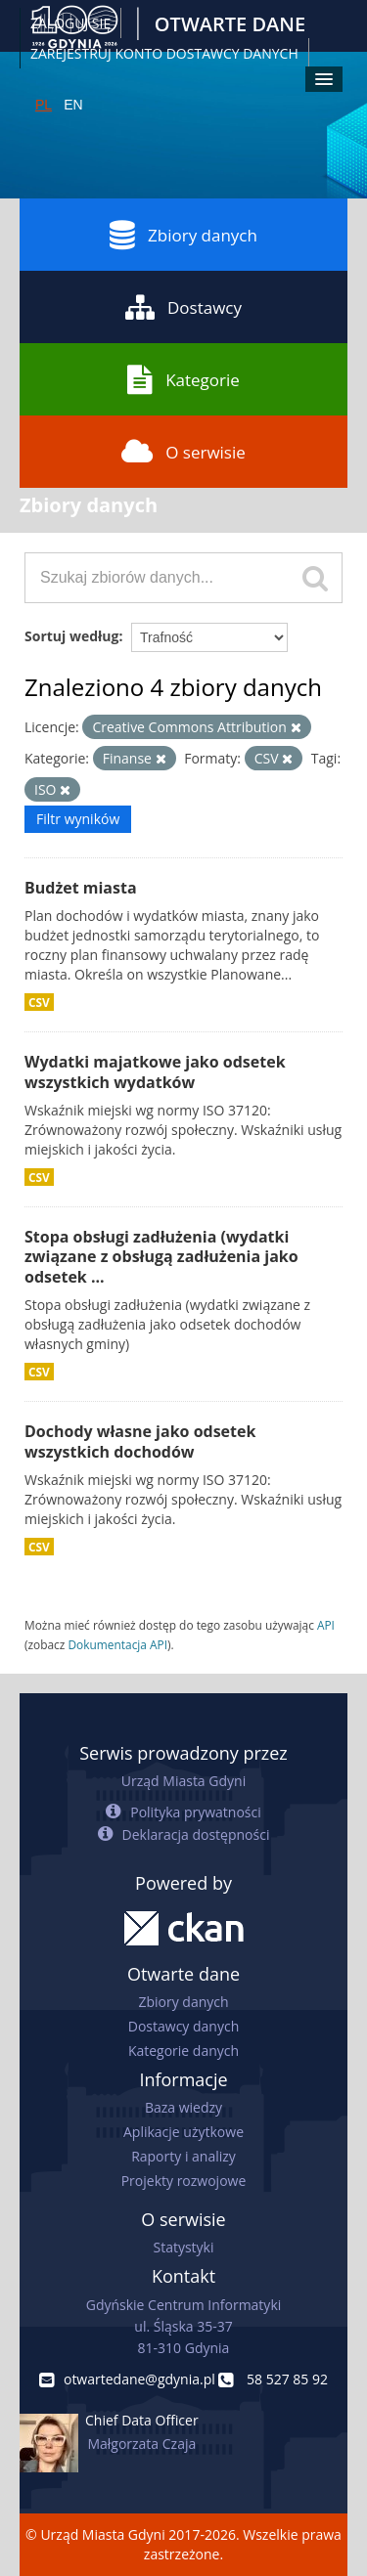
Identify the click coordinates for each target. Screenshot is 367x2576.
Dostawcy (183, 307)
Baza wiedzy (183, 2107)
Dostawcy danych (183, 2026)
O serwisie (183, 451)
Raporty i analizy (183, 2156)
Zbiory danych (183, 234)
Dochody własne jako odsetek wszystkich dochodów (139, 1441)
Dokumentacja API (117, 1644)
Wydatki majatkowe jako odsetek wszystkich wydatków (155, 1072)
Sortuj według (71, 636)
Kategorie (183, 379)
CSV (39, 1002)
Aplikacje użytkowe (183, 2131)
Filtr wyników (77, 818)
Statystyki (183, 2247)
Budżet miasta (80, 887)
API (326, 1625)
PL (43, 104)
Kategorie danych (183, 2050)
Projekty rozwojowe (184, 2180)
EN (73, 104)
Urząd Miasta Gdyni (183, 1780)
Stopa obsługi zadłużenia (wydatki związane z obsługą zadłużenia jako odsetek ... (161, 1257)
